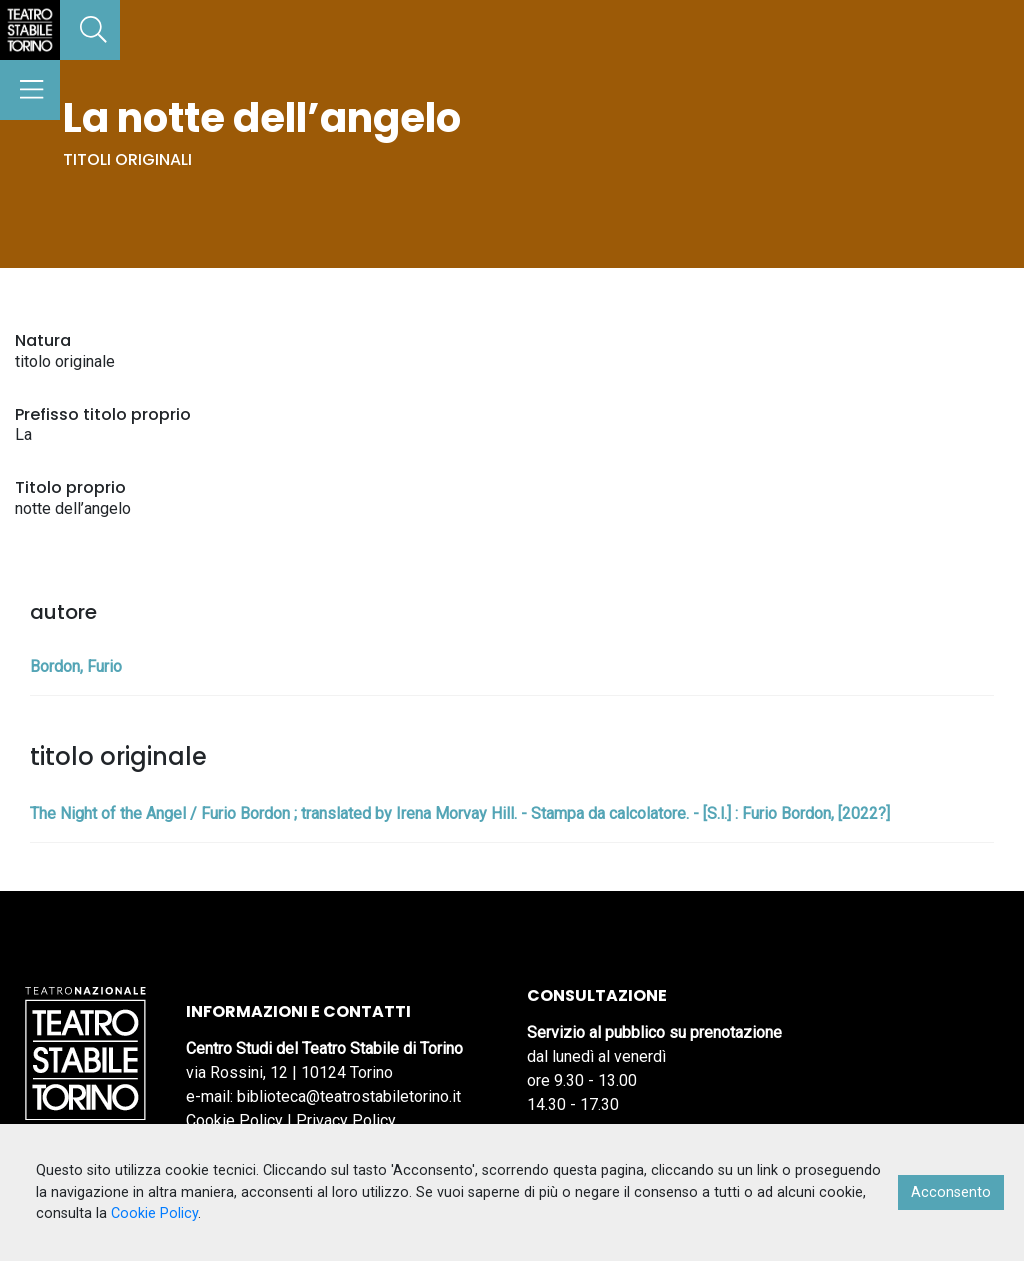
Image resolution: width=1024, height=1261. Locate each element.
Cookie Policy (234, 1120)
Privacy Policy (346, 1120)
